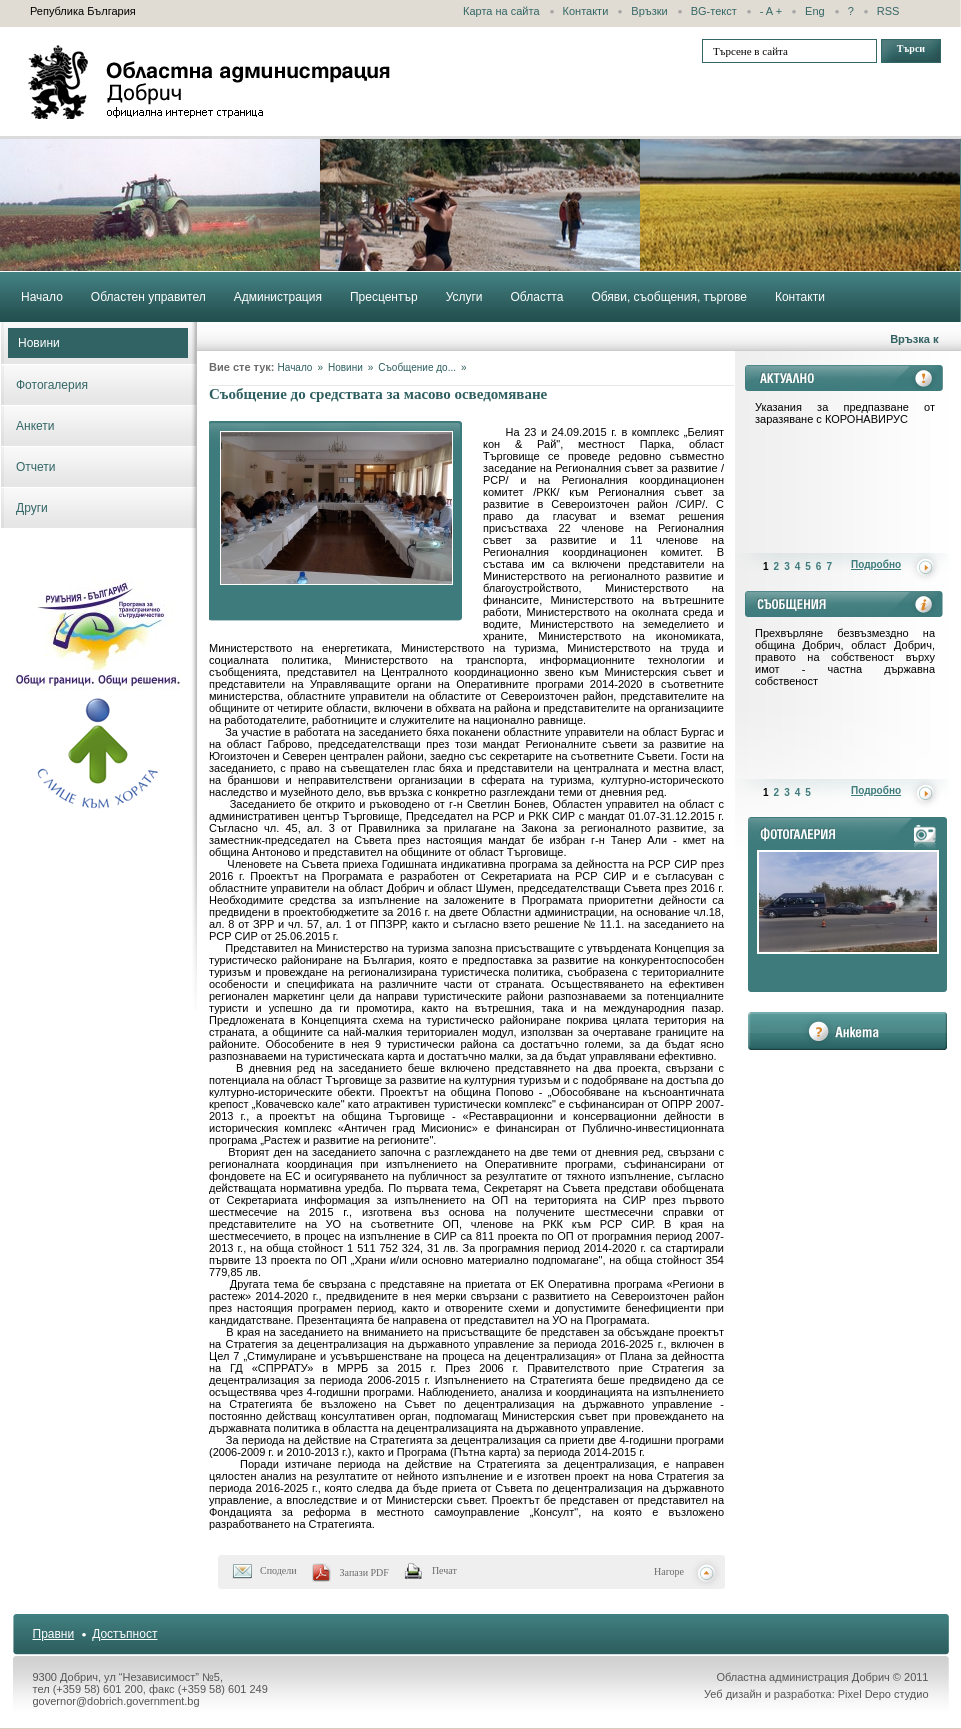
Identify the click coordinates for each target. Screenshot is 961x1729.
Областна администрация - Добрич (210, 82)
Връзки (649, 11)
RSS (888, 11)
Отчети (36, 467)
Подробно (876, 564)
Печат (444, 1570)
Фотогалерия (52, 385)
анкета (847, 1031)
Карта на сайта (501, 11)
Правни (54, 1634)
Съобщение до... (417, 367)
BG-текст (714, 11)
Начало (295, 367)
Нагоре (669, 1571)
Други (32, 508)
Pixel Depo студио (883, 1694)
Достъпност (124, 1634)
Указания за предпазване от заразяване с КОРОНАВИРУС (845, 413)
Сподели (278, 1570)
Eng (815, 11)
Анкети (35, 426)
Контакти (586, 11)
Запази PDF (364, 1572)
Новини (39, 343)
